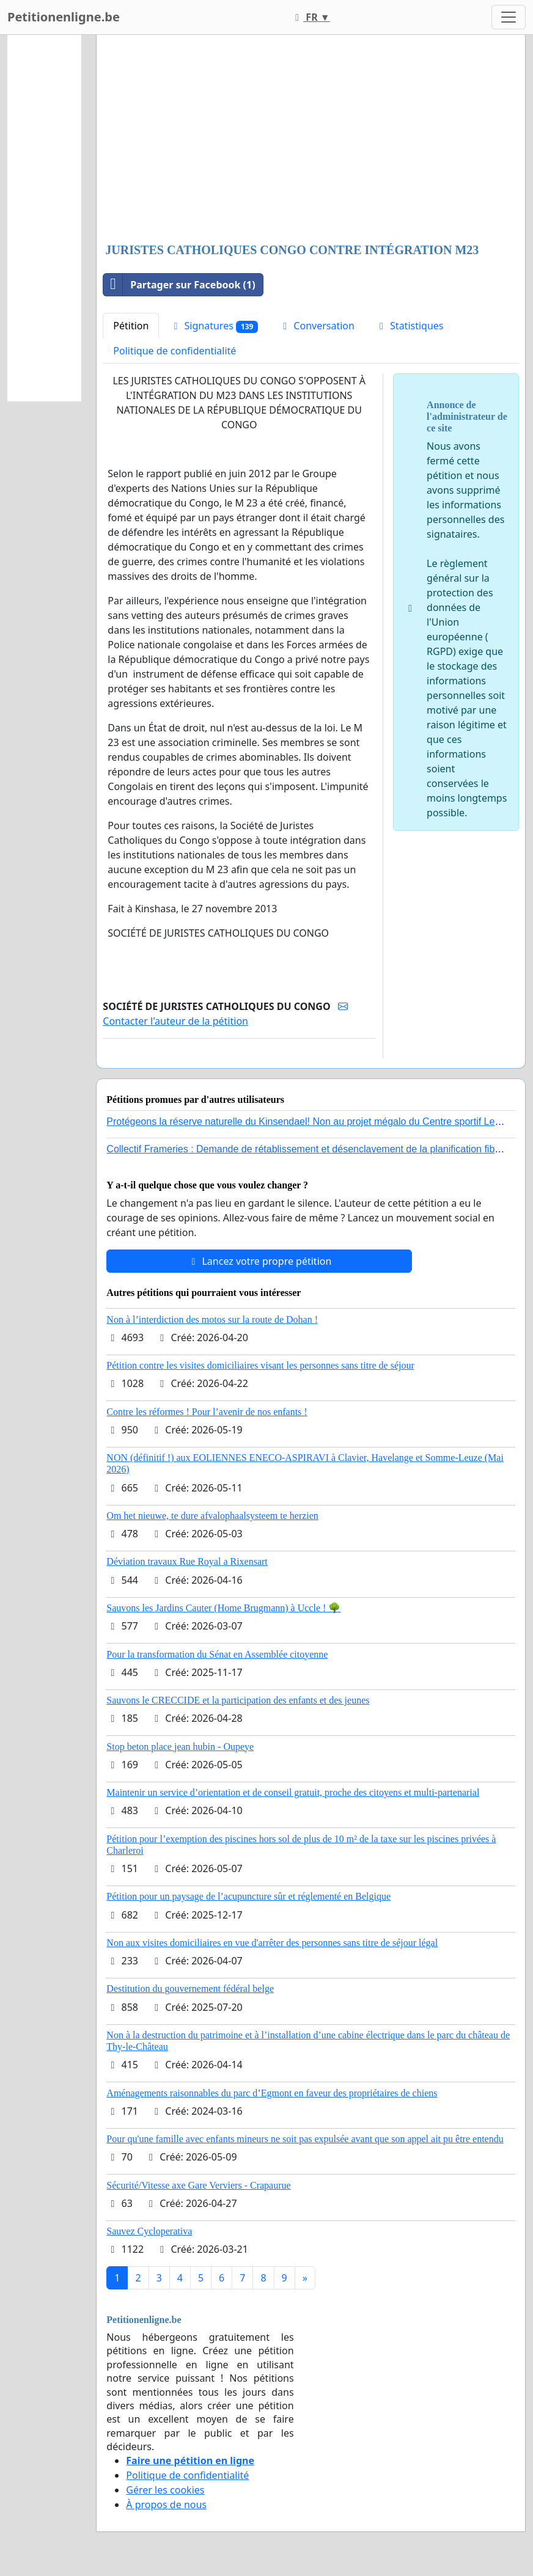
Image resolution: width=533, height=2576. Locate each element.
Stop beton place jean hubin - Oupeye (180, 1746)
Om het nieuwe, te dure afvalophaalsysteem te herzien (212, 1515)
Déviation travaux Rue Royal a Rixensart (186, 1561)
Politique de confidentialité (174, 350)
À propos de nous (166, 2504)
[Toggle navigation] (508, 17)
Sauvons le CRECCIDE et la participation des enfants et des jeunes (237, 1700)
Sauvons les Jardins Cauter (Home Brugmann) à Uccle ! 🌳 (223, 1608)
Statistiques (409, 325)
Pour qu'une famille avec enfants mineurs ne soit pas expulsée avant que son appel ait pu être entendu (304, 2139)
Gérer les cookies (165, 2490)
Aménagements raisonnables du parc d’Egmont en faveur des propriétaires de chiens (271, 2093)
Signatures (213, 326)
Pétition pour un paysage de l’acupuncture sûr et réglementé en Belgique (248, 1896)
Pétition (131, 325)
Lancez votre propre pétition (259, 1261)
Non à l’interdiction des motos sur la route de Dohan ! (212, 1319)
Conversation (317, 325)
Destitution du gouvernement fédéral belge (190, 1988)
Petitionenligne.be (63, 17)
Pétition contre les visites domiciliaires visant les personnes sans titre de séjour (260, 1365)
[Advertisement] (311, 139)
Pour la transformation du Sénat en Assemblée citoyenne (217, 1654)
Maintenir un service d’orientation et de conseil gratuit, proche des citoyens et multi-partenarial (292, 1792)
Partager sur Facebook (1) (179, 285)
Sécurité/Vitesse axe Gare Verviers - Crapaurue (198, 2185)
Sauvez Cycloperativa (149, 2231)
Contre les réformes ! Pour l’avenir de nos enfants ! (206, 1412)
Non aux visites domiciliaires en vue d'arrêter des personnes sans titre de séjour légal (272, 1942)
